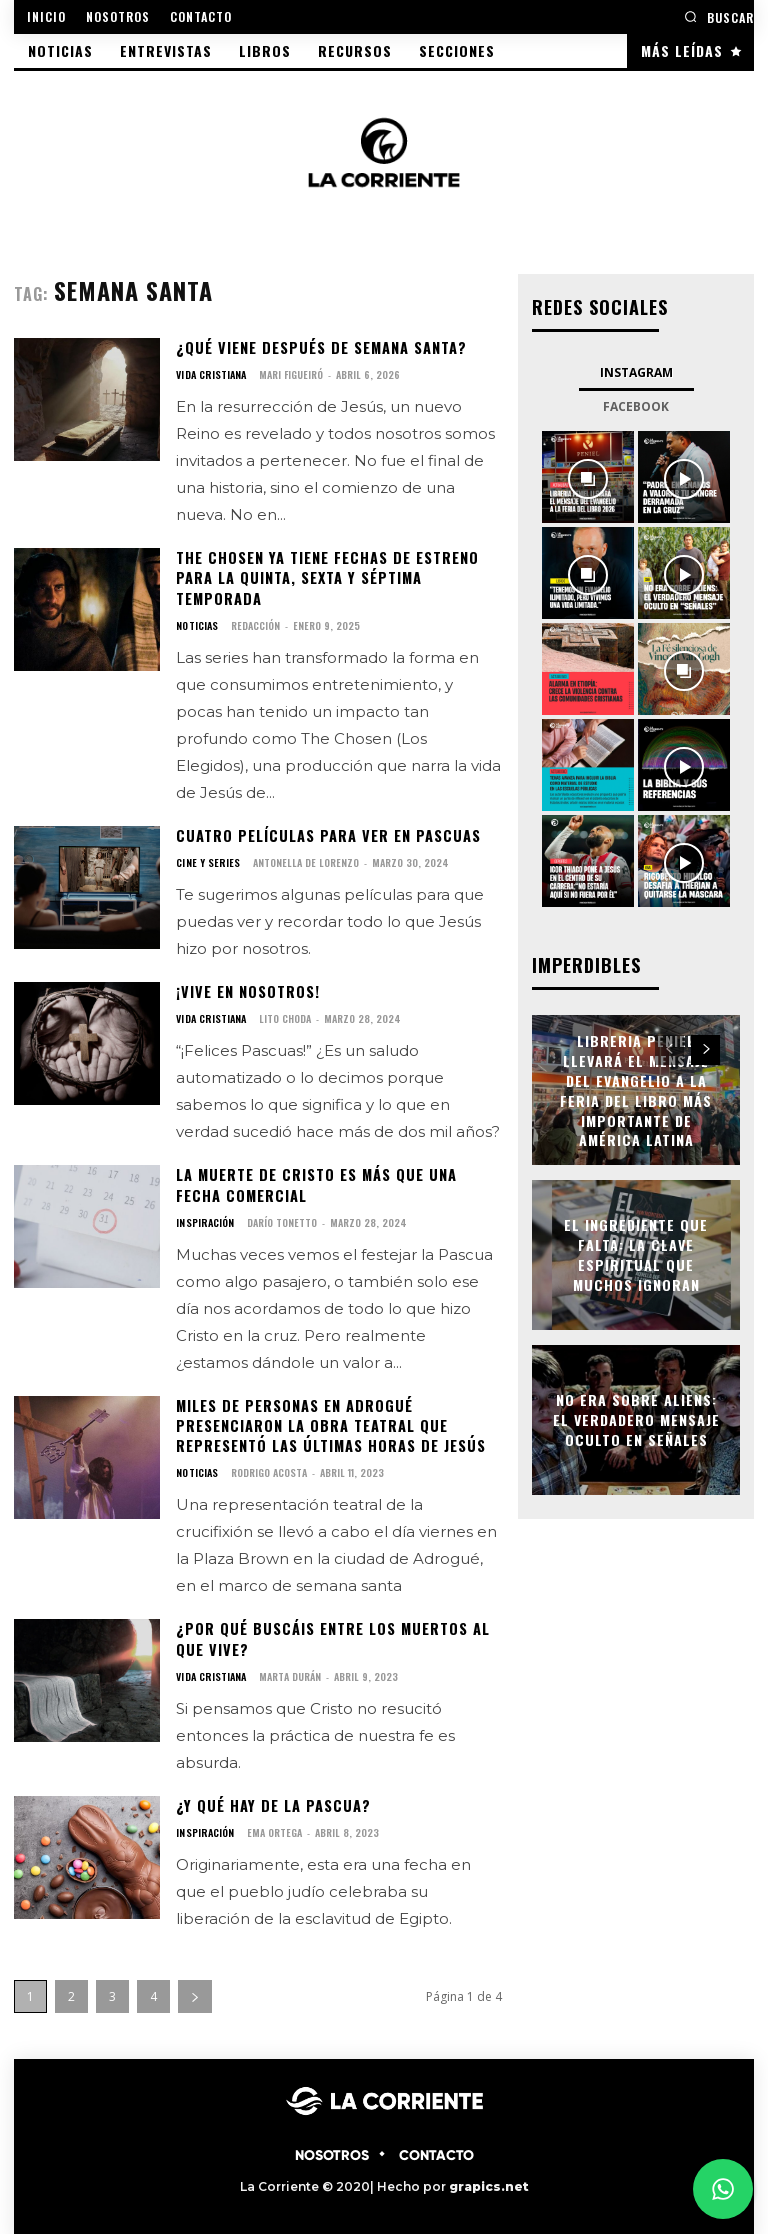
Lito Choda (283, 1014)
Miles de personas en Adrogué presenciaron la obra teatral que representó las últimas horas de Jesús (329, 1420)
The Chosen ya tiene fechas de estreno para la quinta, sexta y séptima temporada (325, 577)
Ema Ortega (272, 1823)
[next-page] (195, 1987)
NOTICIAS (196, 623)
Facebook (636, 405)
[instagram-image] (588, 476)
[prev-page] (669, 1048)
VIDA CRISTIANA (210, 375)
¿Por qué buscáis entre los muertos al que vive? (331, 1631)
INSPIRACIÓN (204, 1218)
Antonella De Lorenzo (304, 859)
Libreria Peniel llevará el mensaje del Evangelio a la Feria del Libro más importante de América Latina (636, 1088)
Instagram (636, 371)
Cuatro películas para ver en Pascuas (325, 832)
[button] (719, 16)
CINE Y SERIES (207, 860)
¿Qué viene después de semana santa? (318, 347)
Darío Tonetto (280, 1217)
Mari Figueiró (289, 374)
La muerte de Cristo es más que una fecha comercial (338, 1180)
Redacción (254, 622)
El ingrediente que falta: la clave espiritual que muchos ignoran (636, 1253)
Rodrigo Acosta (268, 1465)
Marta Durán (288, 1668)
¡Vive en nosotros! (247, 988)
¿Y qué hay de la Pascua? (270, 1797)
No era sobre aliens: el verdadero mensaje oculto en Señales (636, 1418)
